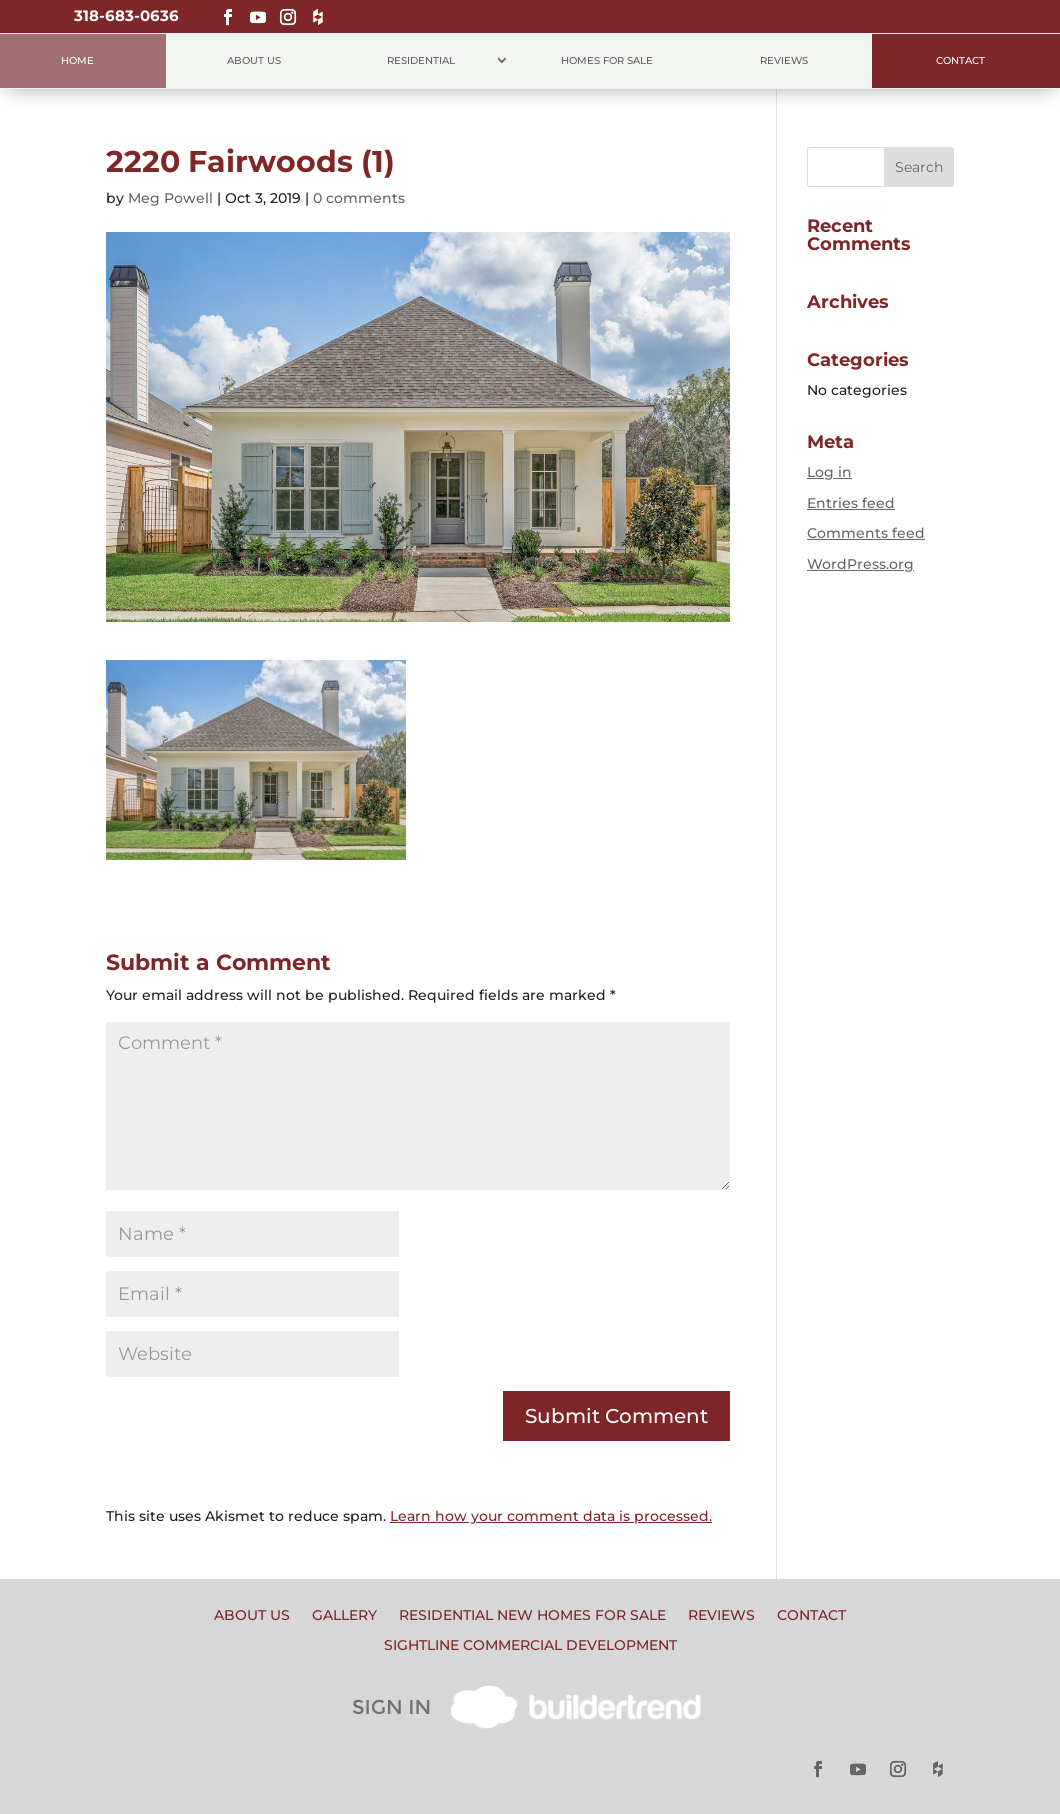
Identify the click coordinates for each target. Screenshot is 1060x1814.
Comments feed (866, 533)
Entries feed (851, 503)
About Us (254, 60)
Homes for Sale (607, 60)
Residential (421, 60)
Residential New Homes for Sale (532, 1616)
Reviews (784, 60)
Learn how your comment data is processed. (551, 1516)
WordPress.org (860, 564)
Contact (960, 60)
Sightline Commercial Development (530, 1646)
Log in (829, 472)
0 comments (359, 198)
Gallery (344, 1616)
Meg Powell (170, 198)
